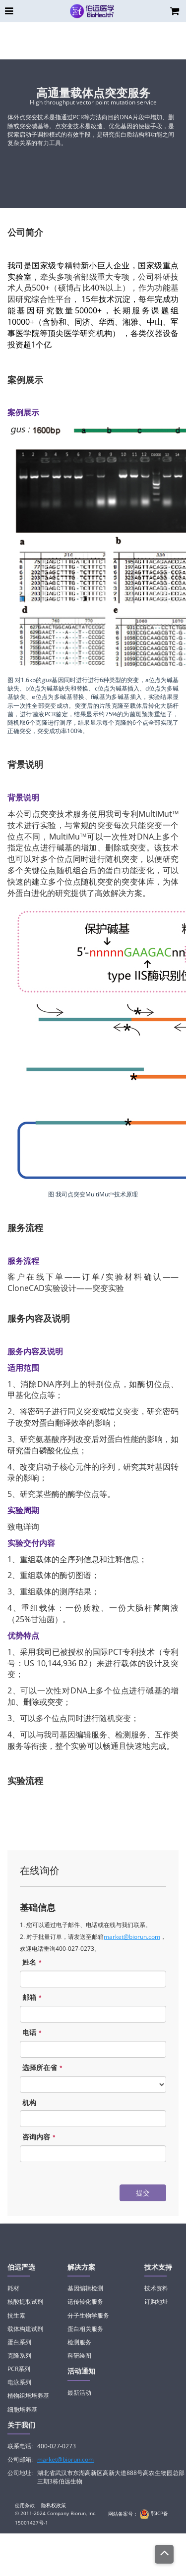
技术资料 (156, 2288)
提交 (143, 2192)
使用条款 (25, 2505)
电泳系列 (19, 2382)
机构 (29, 2102)
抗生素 (16, 2315)
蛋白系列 (19, 2342)
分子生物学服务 (88, 2315)
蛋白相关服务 (85, 2329)
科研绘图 (79, 2355)
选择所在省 (43, 2068)
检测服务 (79, 2342)
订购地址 (156, 2301)
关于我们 (21, 2424)
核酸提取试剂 (25, 2301)
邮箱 (33, 1997)
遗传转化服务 (85, 2301)
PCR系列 (18, 2369)
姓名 (33, 1962)
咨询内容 (40, 2137)
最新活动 (79, 2392)
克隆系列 (19, 2355)
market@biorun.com (132, 1936)
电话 (33, 2033)
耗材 (13, 2288)
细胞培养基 (22, 2409)
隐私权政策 (53, 2505)
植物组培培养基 (28, 2395)
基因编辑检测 (85, 2288)
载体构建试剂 (25, 2329)
